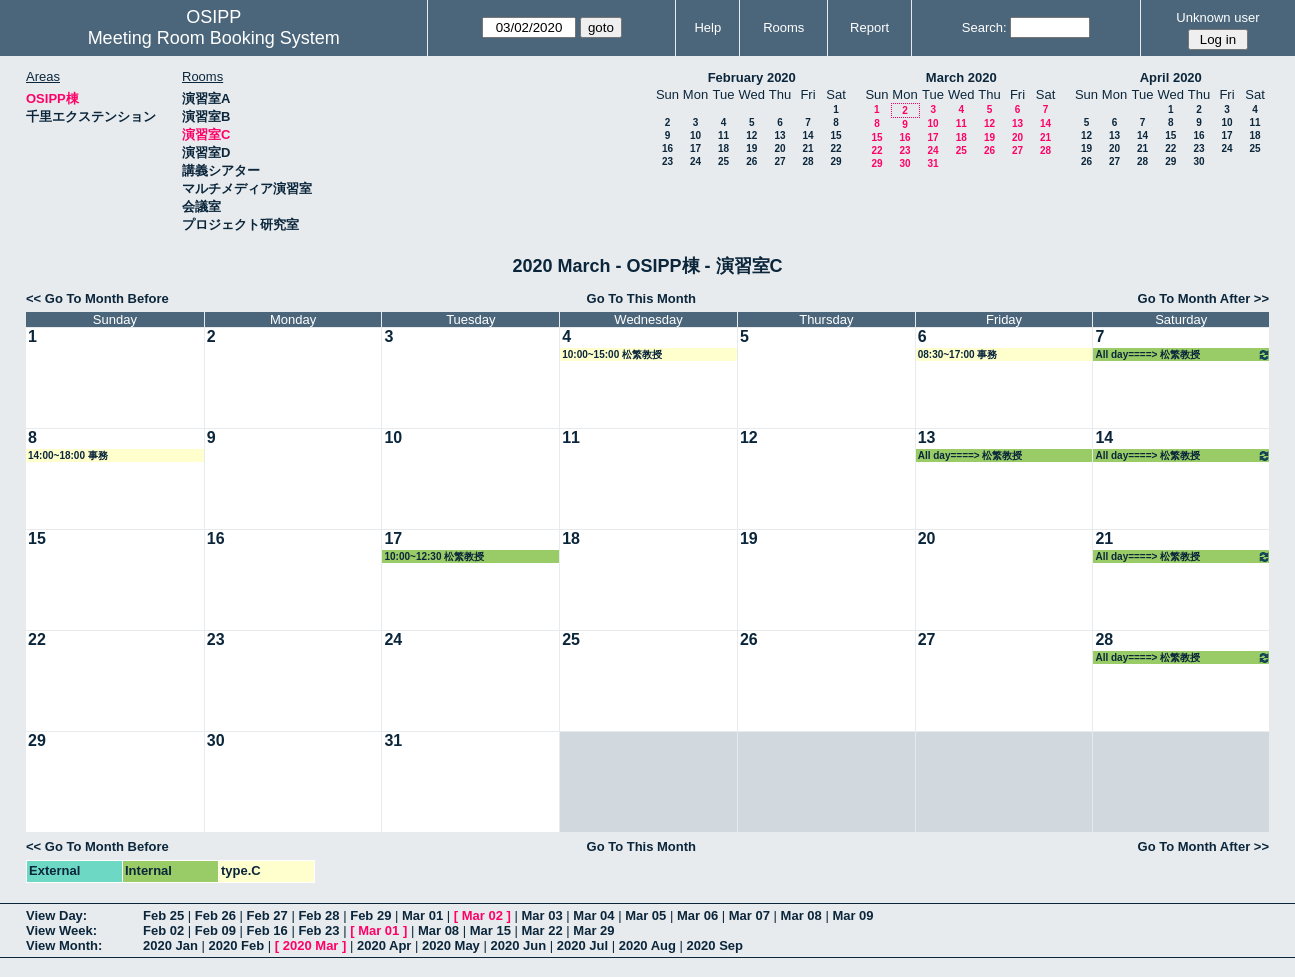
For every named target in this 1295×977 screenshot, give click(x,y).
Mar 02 (482, 915)
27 (779, 161)
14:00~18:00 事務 (68, 455)
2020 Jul (582, 945)
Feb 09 (215, 930)
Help (707, 27)
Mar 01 (422, 915)
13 (779, 135)
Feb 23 (318, 930)
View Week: (61, 930)
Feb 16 (267, 930)
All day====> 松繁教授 (1183, 354)
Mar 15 (490, 930)
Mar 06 (697, 915)
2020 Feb (237, 945)
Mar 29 (593, 930)
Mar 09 (852, 915)
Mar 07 (749, 915)
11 (723, 135)
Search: (984, 27)
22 (835, 148)
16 (667, 148)
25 (723, 161)
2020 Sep (715, 945)
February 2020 (752, 77)
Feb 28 (318, 915)
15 (835, 135)
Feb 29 (370, 915)
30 (904, 163)
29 (835, 161)
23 (667, 161)
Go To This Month (642, 298)
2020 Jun (518, 945)
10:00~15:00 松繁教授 (612, 354)
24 (695, 161)
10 (695, 135)
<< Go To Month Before (97, 298)
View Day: (56, 915)
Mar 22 (542, 930)
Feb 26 (215, 915)
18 (723, 148)
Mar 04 (593, 915)
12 (751, 135)
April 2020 (1171, 77)
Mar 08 (801, 915)
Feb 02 (163, 930)
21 (807, 148)
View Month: (64, 945)
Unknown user (1217, 17)
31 (932, 163)
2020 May (451, 945)
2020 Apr (384, 945)
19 (751, 148)
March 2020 (961, 77)
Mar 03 (542, 915)
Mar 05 (645, 915)
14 (807, 135)
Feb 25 (163, 915)
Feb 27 (267, 915)
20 (779, 148)
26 (751, 161)
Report (869, 27)
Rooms (783, 27)
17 (695, 148)
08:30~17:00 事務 (958, 354)
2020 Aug (647, 945)
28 (807, 161)
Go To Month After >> (1203, 298)
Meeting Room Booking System (214, 38)
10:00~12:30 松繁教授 (434, 556)
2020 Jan (170, 945)
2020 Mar (311, 945)
